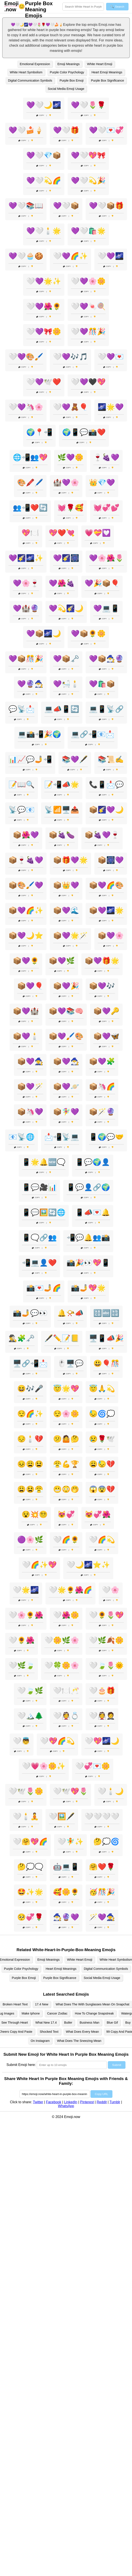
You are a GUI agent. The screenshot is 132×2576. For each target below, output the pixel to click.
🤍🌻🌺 (21, 1640)
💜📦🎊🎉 (25, 659)
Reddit (102, 2102)
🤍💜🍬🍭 (88, 306)
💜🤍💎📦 (43, 155)
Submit (116, 2065)
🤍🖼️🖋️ (62, 1816)
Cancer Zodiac (57, 2013)
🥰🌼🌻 (66, 1892)
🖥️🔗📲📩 (30, 1363)
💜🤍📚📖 (25, 206)
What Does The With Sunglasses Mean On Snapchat (92, 2004)
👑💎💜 (102, 482)
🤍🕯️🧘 (26, 1816)
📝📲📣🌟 (61, 784)
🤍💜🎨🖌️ (25, 357)
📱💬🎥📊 (39, 1187)
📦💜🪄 (30, 1086)
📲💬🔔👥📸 (88, 1237)
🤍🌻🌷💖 (106, 1615)
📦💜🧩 (102, 1061)
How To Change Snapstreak (94, 2013)
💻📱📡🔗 (106, 709)
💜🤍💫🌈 (43, 180)
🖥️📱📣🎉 (106, 1338)
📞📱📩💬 (106, 784)
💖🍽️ (30, 533)
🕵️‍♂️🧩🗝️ (21, 1338)
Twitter (38, 2102)
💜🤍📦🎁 (106, 206)
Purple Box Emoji (72, 80)
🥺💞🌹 (30, 1917)
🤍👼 (21, 1741)
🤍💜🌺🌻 (43, 306)
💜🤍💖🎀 (88, 155)
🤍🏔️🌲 (30, 1716)
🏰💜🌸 (66, 482)
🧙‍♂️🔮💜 (66, 1917)
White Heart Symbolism (26, 72)
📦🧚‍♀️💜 (66, 1112)
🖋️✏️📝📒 (61, 1338)
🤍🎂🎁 (102, 1690)
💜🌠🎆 (66, 558)
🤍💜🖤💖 (88, 382)
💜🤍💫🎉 (88, 180)
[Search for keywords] (83, 7)
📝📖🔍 (21, 784)
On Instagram (40, 2040)
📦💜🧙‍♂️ (66, 1061)
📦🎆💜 (111, 860)
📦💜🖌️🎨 (66, 1036)
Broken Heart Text (15, 2004)
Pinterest (87, 2102)
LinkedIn (70, 2102)
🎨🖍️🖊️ (30, 482)
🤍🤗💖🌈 (30, 1841)
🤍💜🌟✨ (43, 281)
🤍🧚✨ (70, 1841)
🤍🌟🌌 (26, 1590)
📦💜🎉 (66, 986)
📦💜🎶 (102, 986)
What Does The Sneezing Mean (79, 2040)
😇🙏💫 (102, 1388)
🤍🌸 (110, 1590)
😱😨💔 (102, 1489)
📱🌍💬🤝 (106, 1137)
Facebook (53, 2102)
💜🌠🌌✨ (25, 558)
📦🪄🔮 (102, 1112)
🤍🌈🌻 (66, 1539)
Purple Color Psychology (67, 72)
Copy (40, 115)
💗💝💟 (98, 533)
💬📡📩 (21, 709)
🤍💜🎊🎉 (88, 331)
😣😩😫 (30, 1464)
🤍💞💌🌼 (92, 1766)
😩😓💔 (102, 1464)
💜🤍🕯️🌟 (43, 231)
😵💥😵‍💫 (35, 1514)
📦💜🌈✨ (25, 910)
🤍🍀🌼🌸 (61, 1665)
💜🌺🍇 (62, 583)
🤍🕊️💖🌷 (70, 1791)
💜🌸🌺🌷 (106, 558)
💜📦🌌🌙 (43, 633)
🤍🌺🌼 (66, 1615)
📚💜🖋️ (75, 759)
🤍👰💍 (66, 1716)
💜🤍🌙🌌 (43, 105)
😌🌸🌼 (66, 1414)
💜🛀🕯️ (66, 684)
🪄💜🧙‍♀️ (102, 1917)
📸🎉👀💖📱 (88, 1263)
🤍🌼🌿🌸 (61, 1640)
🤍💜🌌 (111, 256)
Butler (68, 2022)
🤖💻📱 (66, 1867)
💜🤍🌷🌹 (88, 105)
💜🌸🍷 (26, 583)
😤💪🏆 (66, 1464)
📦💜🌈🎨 (106, 885)
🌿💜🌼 (70, 457)
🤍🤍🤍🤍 (102, 1816)
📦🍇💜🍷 (102, 835)
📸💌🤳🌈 (43, 1288)
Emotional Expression (35, 64)
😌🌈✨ (30, 1414)
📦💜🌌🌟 (106, 910)
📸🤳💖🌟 (88, 1288)
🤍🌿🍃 (21, 1665)
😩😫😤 (30, 1489)
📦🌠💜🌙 (106, 810)
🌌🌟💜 (111, 407)
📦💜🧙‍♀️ (30, 1061)
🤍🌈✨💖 (39, 1565)
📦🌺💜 (26, 835)
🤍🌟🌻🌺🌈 (70, 1590)
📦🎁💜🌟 (70, 860)
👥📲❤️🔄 (30, 508)
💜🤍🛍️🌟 (88, 231)
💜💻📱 (106, 608)
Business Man (89, 2022)
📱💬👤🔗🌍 (88, 1187)
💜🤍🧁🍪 (25, 256)
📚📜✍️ (111, 759)
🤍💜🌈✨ (70, 256)
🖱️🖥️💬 (70, 1363)
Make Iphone (31, 2013)
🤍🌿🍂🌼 (106, 1640)
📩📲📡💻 (61, 1137)
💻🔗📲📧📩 (92, 734)
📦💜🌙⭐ (25, 935)
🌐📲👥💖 (30, 457)
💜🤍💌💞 (106, 130)
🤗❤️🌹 (102, 1867)
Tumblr (114, 2102)
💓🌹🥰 (70, 508)
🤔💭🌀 (106, 1841)
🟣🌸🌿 (30, 1539)
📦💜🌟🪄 (70, 935)
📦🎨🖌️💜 (25, 885)
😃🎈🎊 (106, 1363)
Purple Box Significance (107, 80)
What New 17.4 (46, 2022)
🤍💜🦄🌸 (25, 407)
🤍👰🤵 (102, 1716)
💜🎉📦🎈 (102, 583)
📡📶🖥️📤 (61, 810)
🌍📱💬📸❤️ (84, 432)
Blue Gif (112, 2022)
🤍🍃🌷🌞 (106, 1665)
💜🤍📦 (66, 206)
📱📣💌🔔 (92, 1212)
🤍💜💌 (111, 357)
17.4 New (41, 2004)
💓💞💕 (106, 508)
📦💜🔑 (106, 1011)
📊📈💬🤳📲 (30, 759)
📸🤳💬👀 (30, 1313)
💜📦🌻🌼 (88, 633)
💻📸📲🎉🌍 (39, 734)
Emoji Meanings (68, 64)
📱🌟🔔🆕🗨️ (43, 1162)
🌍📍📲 (39, 432)
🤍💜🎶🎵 (70, 357)
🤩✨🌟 (30, 1892)
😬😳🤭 (66, 1489)
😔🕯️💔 (30, 1439)
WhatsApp (66, 2106)
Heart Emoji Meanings (107, 72)
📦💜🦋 (106, 1036)
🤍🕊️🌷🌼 (25, 1791)
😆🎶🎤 (30, 1388)
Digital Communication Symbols (30, 80)
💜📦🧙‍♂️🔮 (106, 659)
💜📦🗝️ (66, 659)
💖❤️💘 (62, 533)
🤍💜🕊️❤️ (43, 382)
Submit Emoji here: (21, 2065)
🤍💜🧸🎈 (70, 407)
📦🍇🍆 (62, 835)
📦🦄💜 (30, 1112)
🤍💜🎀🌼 (43, 331)
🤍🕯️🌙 (111, 1791)
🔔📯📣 (70, 1313)
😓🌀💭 (102, 1414)
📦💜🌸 (111, 935)
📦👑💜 (66, 885)
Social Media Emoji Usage (66, 88)
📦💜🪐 (66, 1086)
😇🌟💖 (66, 1388)
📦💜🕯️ (26, 1036)
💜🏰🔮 (26, 608)
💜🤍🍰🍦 (25, 130)
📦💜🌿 (62, 961)
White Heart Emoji (99, 64)
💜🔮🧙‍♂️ (30, 684)
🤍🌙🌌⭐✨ (88, 1565)
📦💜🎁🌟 (102, 961)
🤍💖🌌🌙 (102, 1741)
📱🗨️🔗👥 (39, 1237)
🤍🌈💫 (102, 1539)
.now (11, 6)
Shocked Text (49, 2031)
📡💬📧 (21, 810)
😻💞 (66, 1514)
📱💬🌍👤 (92, 1162)
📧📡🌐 (21, 1137)
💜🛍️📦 (102, 684)
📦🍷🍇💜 (25, 860)
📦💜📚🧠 (66, 1011)
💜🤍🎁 (66, 130)
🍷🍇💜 (106, 457)
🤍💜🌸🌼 (88, 281)
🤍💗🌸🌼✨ (43, 1766)
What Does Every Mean (82, 2031)
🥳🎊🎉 (102, 1892)
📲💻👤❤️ (39, 1263)
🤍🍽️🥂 (66, 1690)
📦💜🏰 (26, 1011)
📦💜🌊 (66, 910)
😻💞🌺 (98, 1514)
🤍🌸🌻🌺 (25, 1615)
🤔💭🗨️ (30, 1867)
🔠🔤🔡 (106, 1313)
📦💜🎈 (30, 986)
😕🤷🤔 (66, 1439)
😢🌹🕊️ (102, 1439)
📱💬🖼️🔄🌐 (43, 1212)
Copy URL (101, 2094)
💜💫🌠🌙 (66, 608)
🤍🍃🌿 (30, 1690)
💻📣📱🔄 (61, 709)
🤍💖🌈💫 (57, 1741)
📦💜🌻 (26, 961)
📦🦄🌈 (102, 1086)
